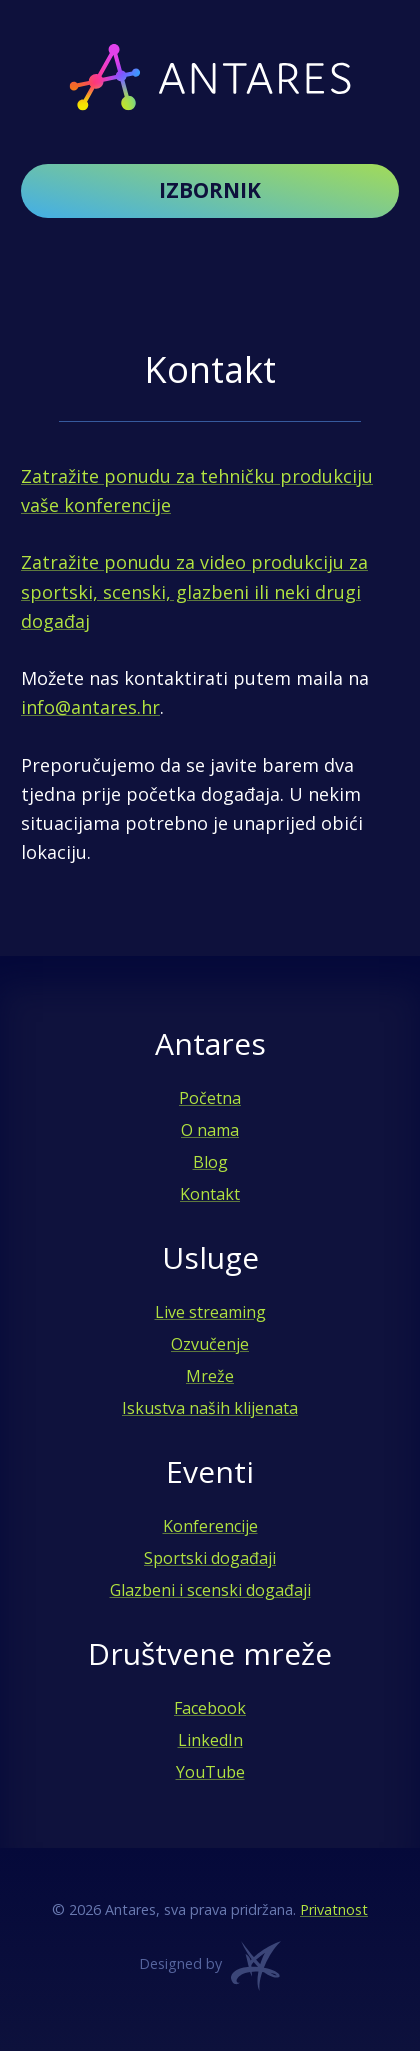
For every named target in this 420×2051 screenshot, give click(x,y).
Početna (210, 1098)
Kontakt (210, 1194)
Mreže (210, 1376)
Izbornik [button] (210, 190)
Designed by (210, 1971)
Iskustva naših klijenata (210, 1408)
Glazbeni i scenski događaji (210, 1590)
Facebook (210, 1708)
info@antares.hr (90, 707)
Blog (210, 1162)
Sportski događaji (210, 1558)
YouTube (210, 1772)
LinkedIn (210, 1740)
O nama (210, 1130)
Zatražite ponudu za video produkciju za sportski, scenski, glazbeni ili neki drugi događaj (194, 591)
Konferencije (210, 1526)
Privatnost (334, 1909)
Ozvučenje (210, 1344)
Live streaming (210, 1312)
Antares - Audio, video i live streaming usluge (210, 77)
